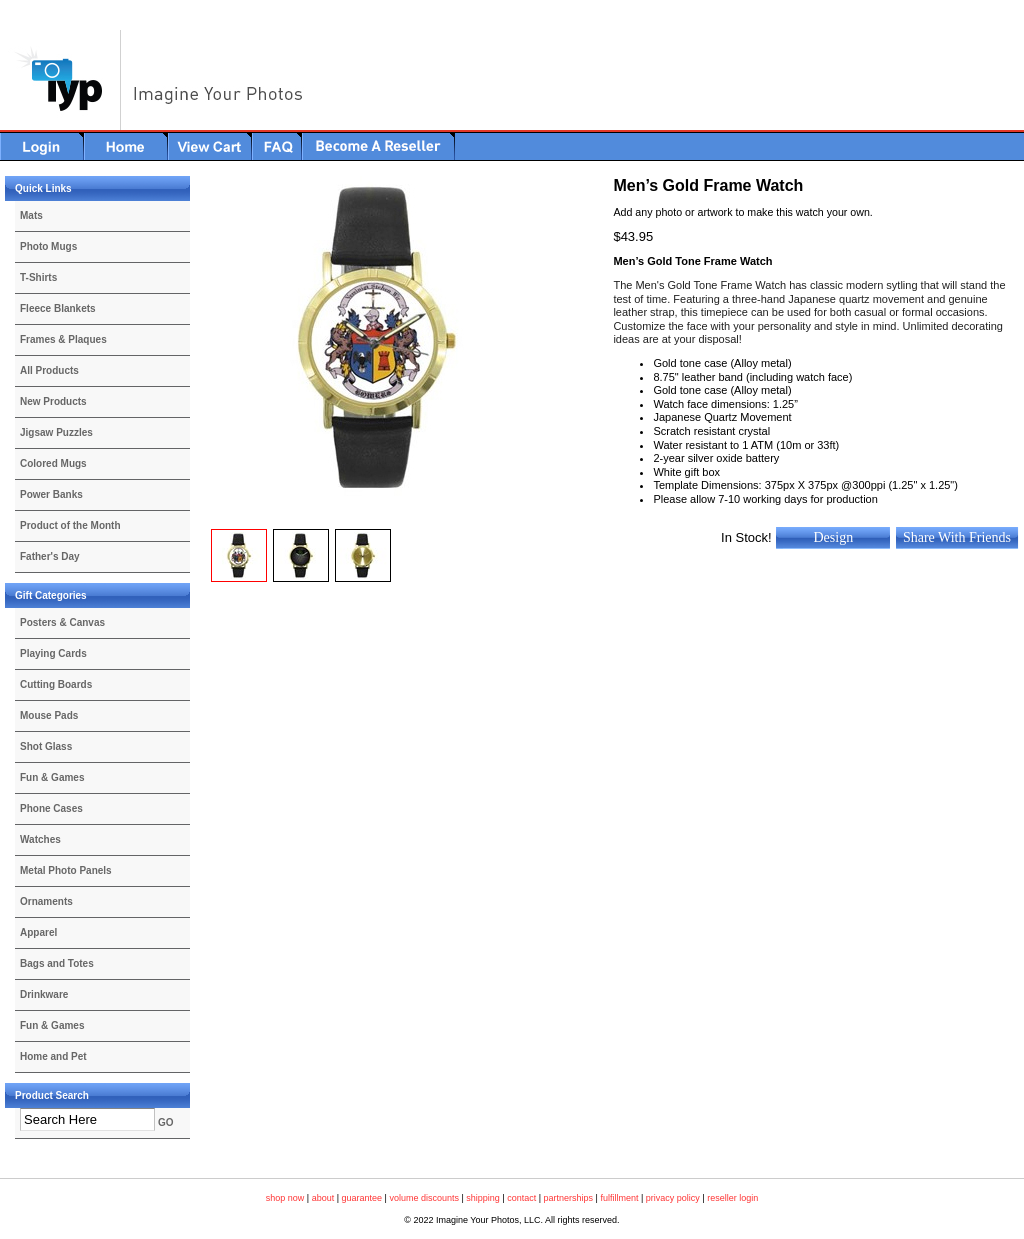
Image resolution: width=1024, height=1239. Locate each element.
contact (521, 1198)
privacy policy (673, 1198)
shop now (285, 1198)
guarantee (362, 1198)
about (323, 1198)
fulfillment (619, 1198)
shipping (483, 1198)
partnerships (569, 1198)
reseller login (732, 1198)
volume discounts (424, 1198)
